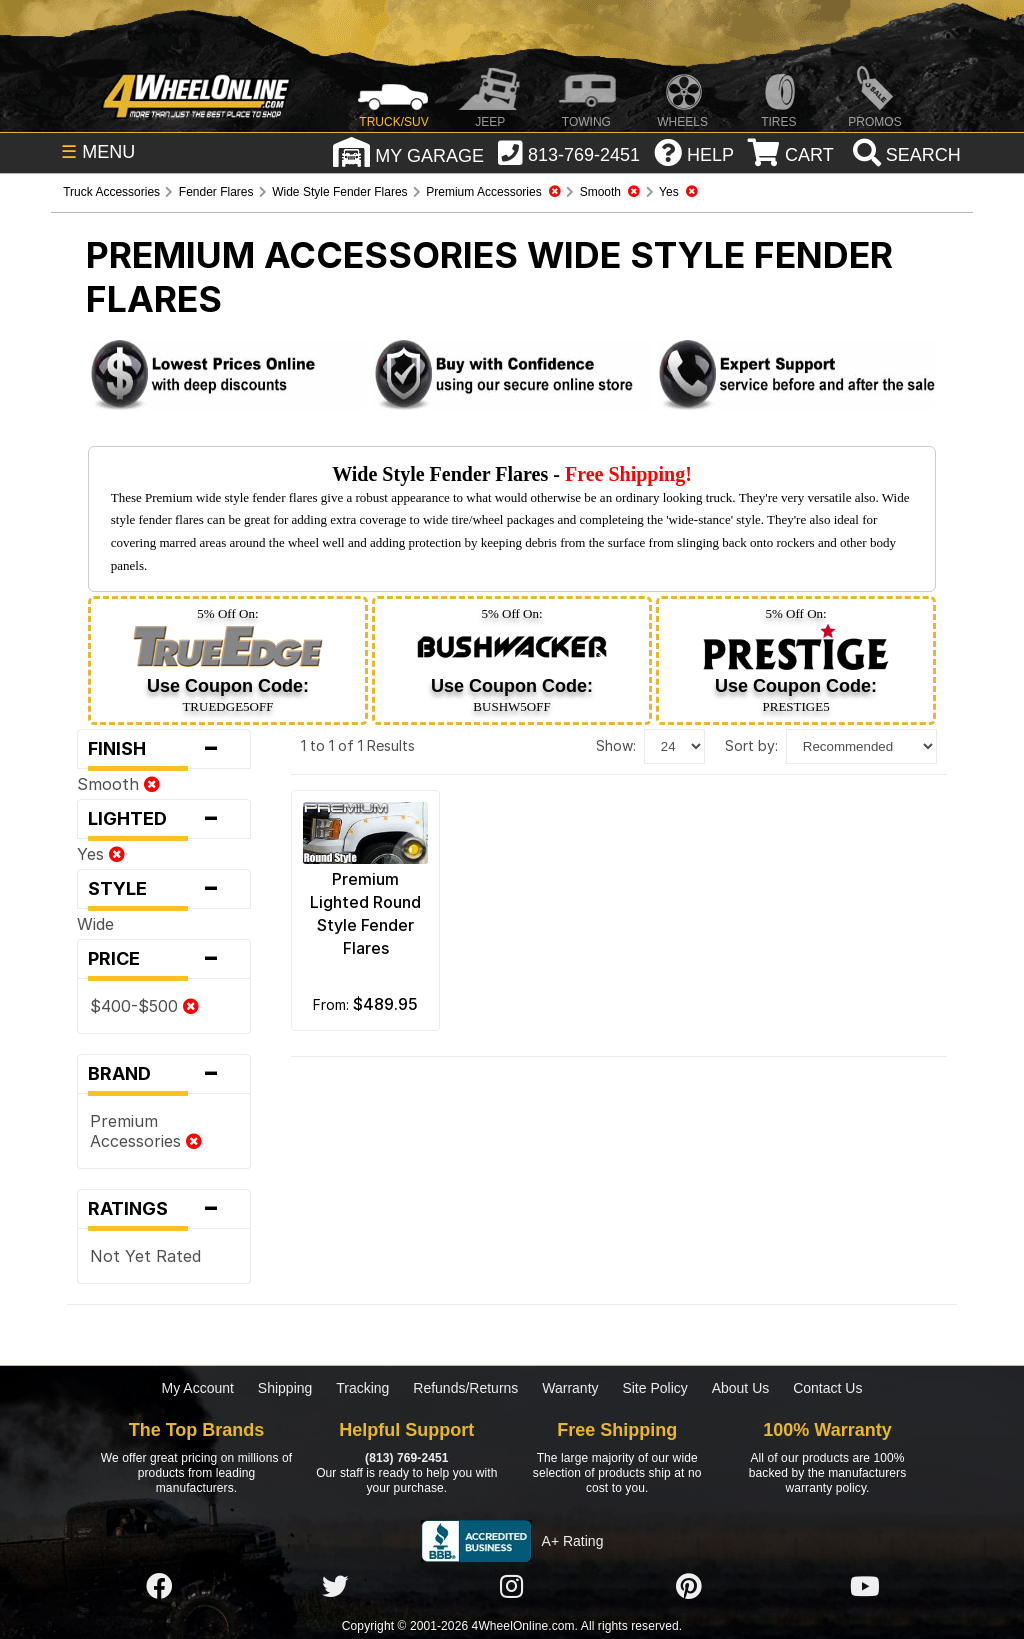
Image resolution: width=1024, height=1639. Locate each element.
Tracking (362, 1388)
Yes (101, 854)
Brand (164, 1074)
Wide (95, 924)
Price (164, 959)
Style (164, 889)
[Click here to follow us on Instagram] (512, 1587)
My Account (198, 1388)
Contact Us (827, 1388)
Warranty (570, 1388)
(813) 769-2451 (406, 1458)
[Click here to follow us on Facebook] (159, 1587)
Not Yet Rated (145, 1256)
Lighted (164, 819)
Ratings (164, 1209)
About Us (741, 1388)
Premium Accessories (146, 1131)
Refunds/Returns (465, 1388)
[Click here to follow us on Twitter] (335, 1587)
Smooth (118, 784)
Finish (164, 749)
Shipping (285, 1388)
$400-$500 (144, 1006)
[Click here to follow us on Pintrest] (689, 1587)
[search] (904, 155)
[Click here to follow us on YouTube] (865, 1587)
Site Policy (654, 1388)
